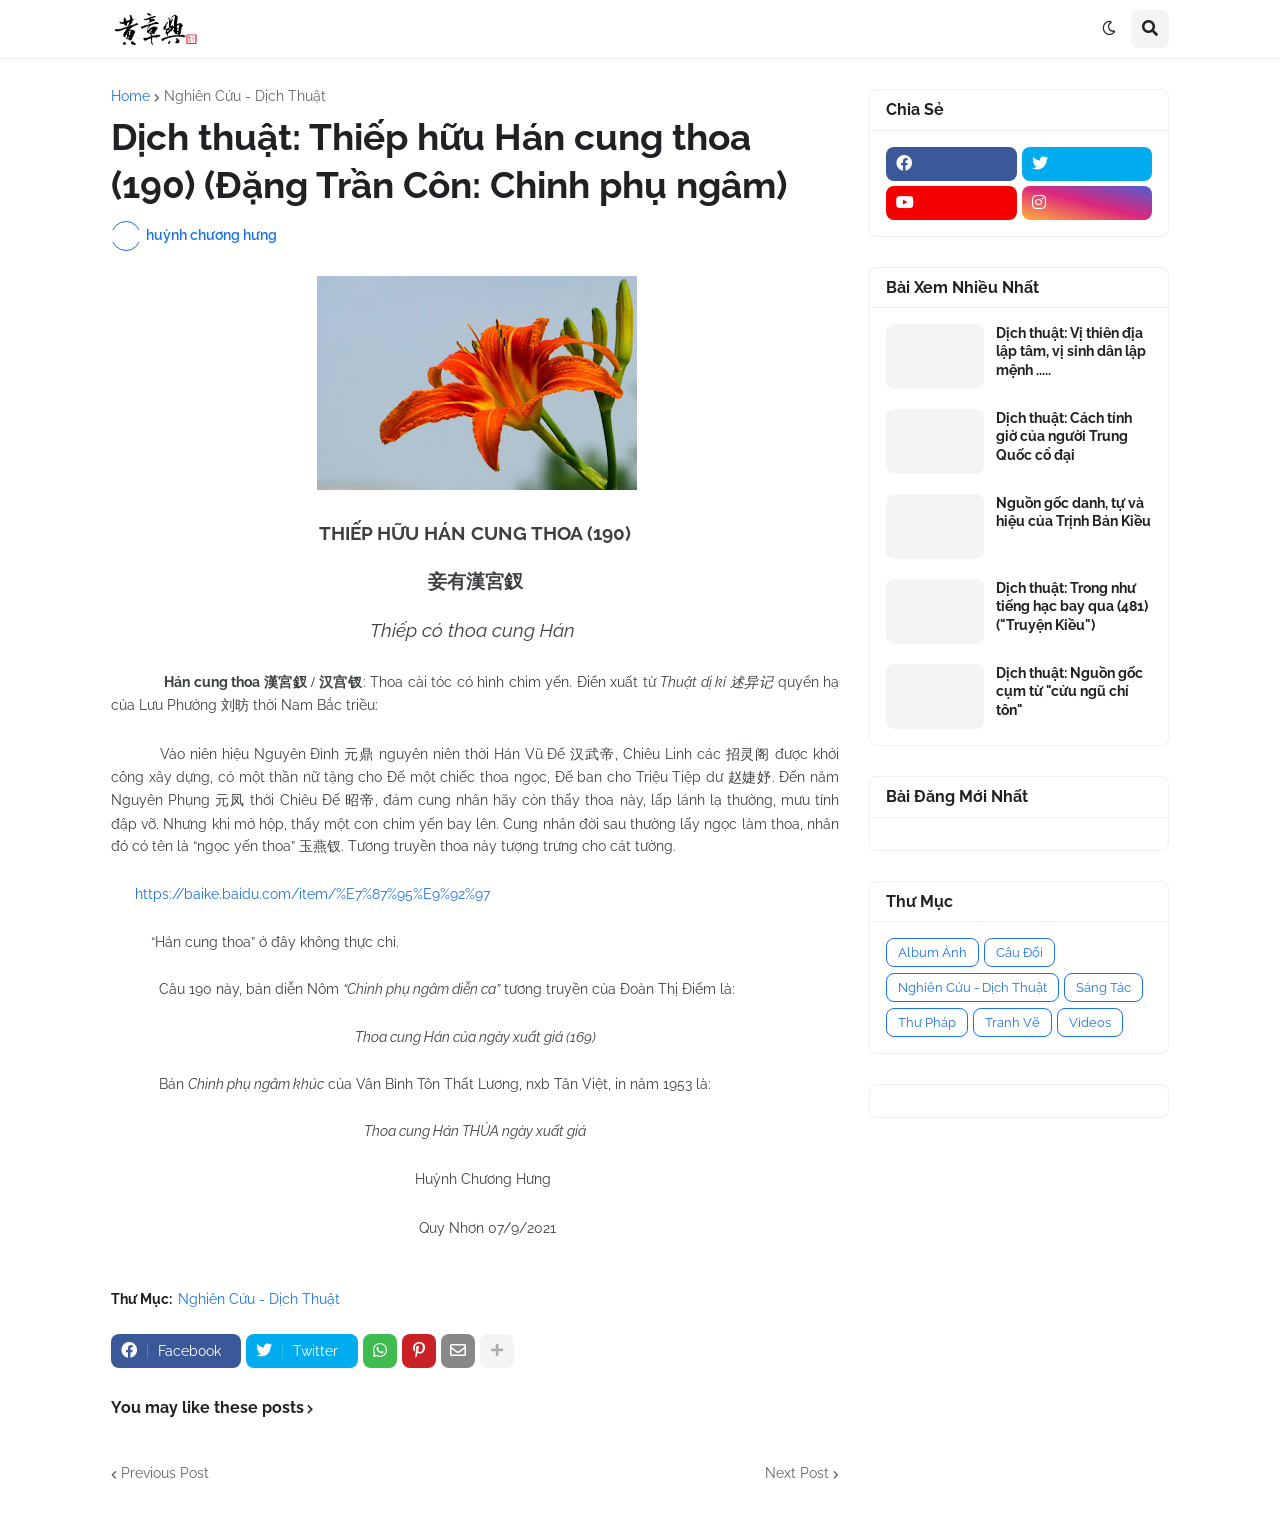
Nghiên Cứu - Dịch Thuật (245, 96)
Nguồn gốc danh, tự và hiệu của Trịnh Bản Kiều (1073, 512)
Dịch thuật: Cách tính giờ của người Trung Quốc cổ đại (1064, 436)
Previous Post (165, 1473)
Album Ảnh (932, 952)
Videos (1090, 1022)
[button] (1109, 29)
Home (130, 96)
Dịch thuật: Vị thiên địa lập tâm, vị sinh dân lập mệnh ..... (1071, 351)
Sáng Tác (1103, 987)
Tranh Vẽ (1012, 1022)
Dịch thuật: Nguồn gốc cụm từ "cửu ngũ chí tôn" (1069, 691)
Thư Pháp (927, 1022)
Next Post (797, 1473)
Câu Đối (1019, 952)
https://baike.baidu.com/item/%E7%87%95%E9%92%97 (312, 894)
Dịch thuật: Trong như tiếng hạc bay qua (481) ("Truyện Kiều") (1072, 606)
